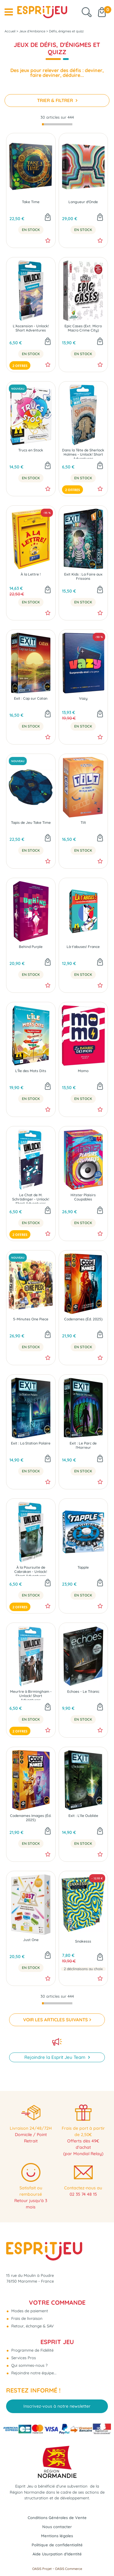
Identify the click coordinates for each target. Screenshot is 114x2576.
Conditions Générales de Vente (57, 2517)
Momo (83, 1071)
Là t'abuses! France (83, 947)
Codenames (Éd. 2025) (83, 1319)
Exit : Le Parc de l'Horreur (83, 1445)
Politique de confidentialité (57, 2544)
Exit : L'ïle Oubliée (83, 1816)
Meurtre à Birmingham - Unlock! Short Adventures (31, 1694)
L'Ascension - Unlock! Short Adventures (31, 328)
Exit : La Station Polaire (30, 1443)
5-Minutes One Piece (30, 1319)
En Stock (31, 230)
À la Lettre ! (31, 574)
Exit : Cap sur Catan (30, 698)
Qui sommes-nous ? (28, 2365)
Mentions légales (57, 2535)
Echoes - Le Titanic (83, 1691)
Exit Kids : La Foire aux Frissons (83, 576)
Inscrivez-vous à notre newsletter (57, 2406)
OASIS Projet (42, 2569)
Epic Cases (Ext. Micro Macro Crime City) (83, 328)
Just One (31, 1940)
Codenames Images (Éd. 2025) (30, 1818)
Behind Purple (31, 947)
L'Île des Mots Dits (30, 1071)
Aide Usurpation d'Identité (57, 2553)
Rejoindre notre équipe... (33, 2372)
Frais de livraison (26, 2318)
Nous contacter (57, 2526)
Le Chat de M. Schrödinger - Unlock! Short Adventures (30, 1198)
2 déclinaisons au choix (83, 1969)
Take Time (31, 202)
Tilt (83, 823)
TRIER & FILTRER (55, 100)
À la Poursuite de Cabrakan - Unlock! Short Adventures (30, 1570)
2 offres (19, 365)
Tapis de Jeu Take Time (31, 823)
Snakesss (83, 1941)
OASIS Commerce (68, 2569)
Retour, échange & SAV (32, 2325)
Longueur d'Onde (83, 202)
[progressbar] (57, 124)
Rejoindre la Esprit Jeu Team (55, 2057)
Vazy (83, 698)
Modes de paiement (29, 2310)
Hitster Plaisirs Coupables (83, 1197)
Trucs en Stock (30, 450)
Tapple (83, 1567)
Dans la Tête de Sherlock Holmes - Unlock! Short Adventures (83, 453)
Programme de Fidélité (32, 2350)
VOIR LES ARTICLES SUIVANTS (55, 2020)
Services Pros (23, 2357)
